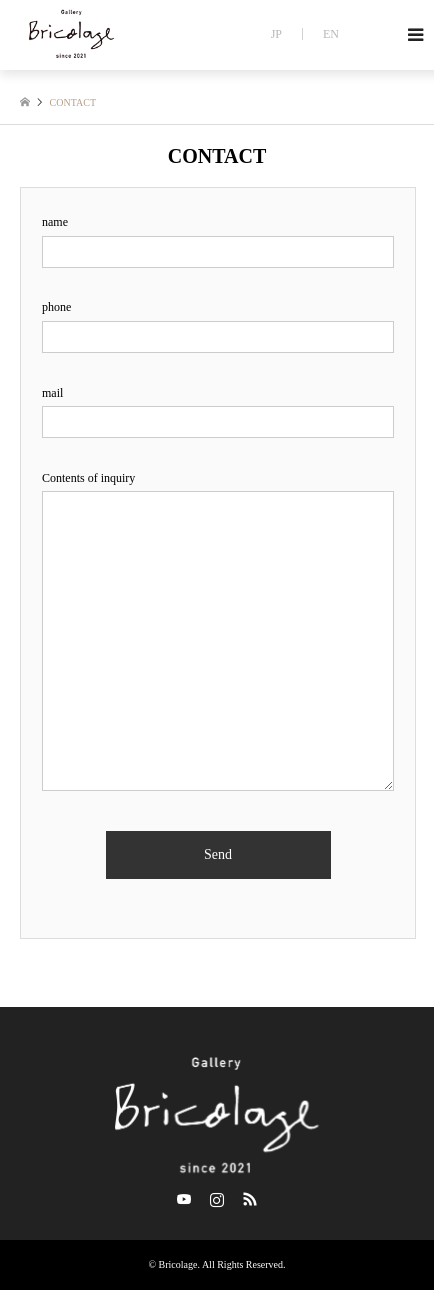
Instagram (217, 1199)
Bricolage (178, 1264)
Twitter (184, 1199)
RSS (250, 1199)
